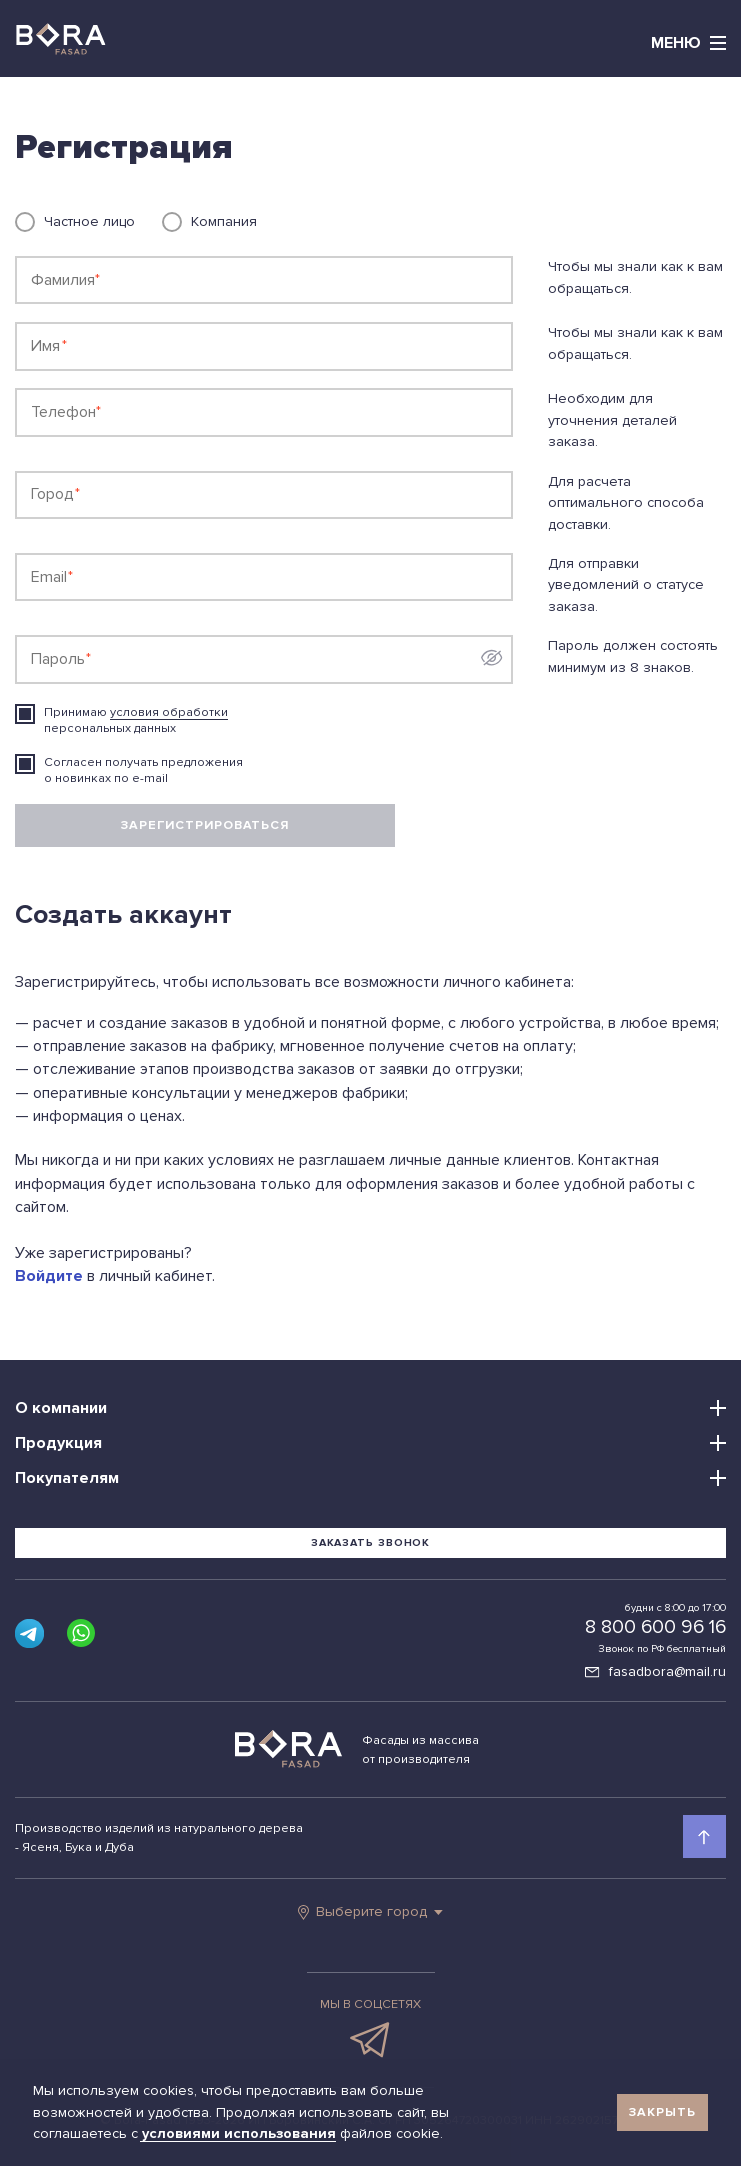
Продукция (58, 1443)
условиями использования (241, 2133)
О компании (61, 1408)
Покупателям (67, 1478)
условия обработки (169, 712)
